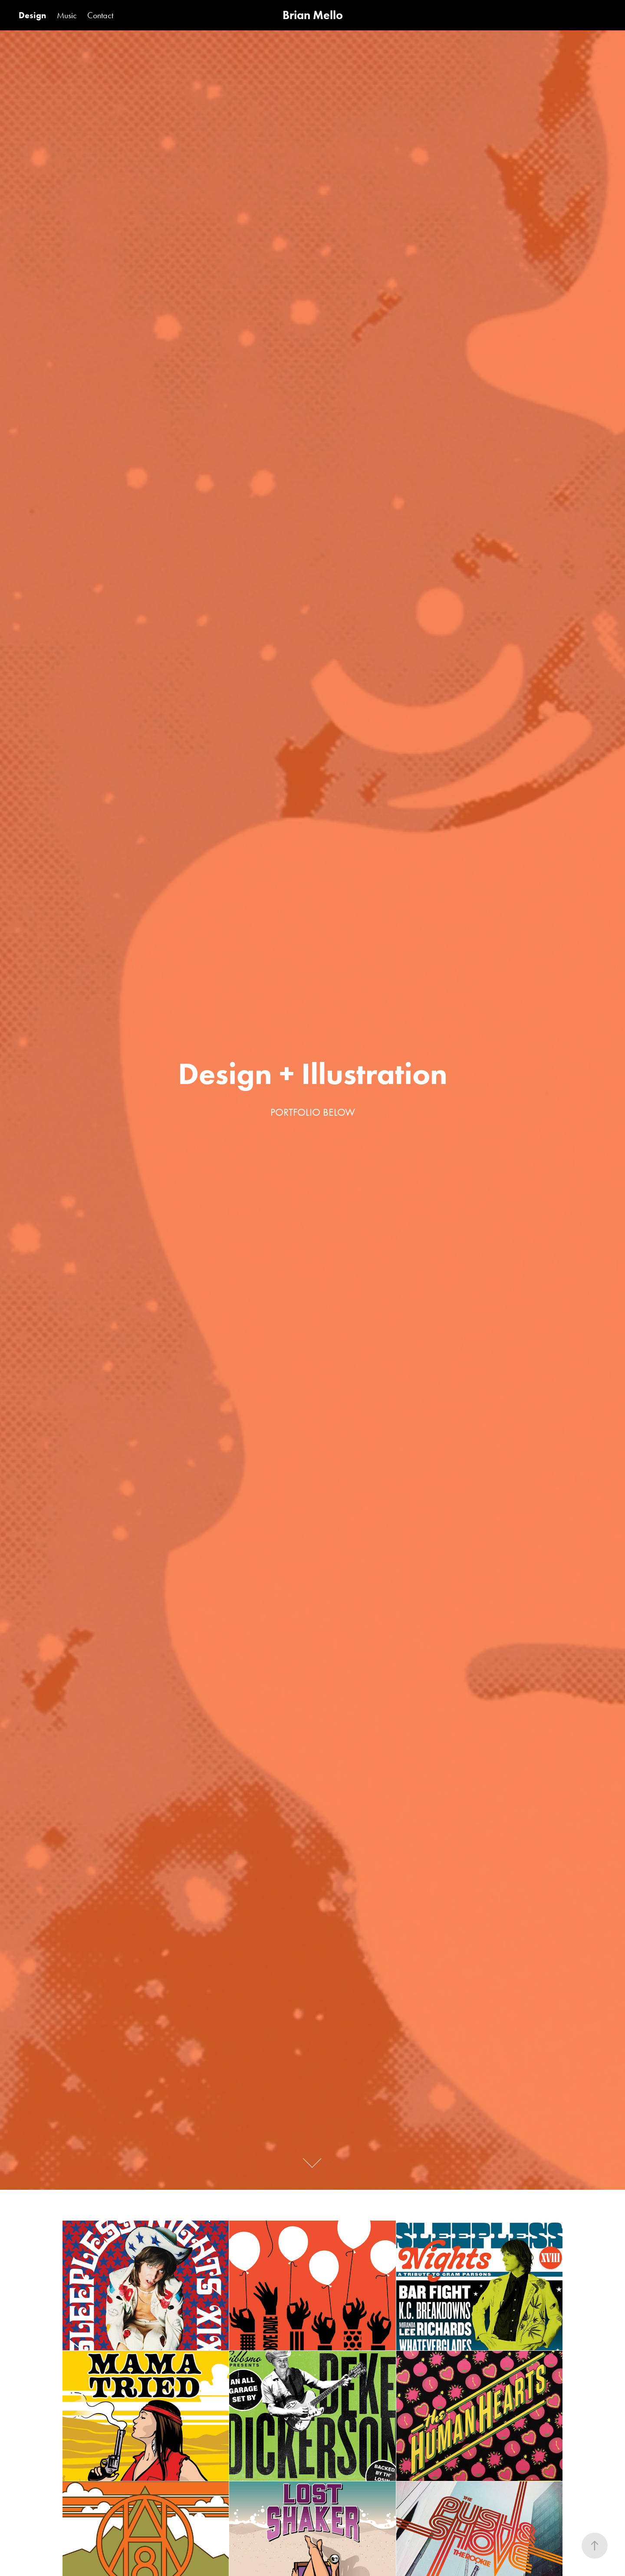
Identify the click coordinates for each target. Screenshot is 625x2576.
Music (67, 15)
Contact (100, 15)
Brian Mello (313, 15)
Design (32, 15)
